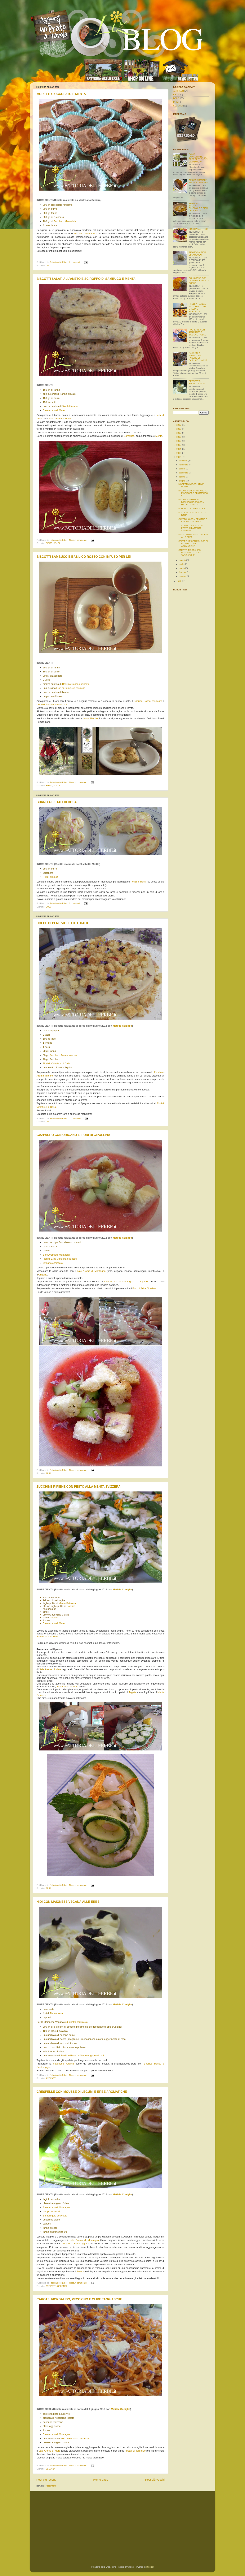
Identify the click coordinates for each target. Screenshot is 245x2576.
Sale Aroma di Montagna (56, 1254)
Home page (100, 2479)
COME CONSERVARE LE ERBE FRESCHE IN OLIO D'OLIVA (198, 158)
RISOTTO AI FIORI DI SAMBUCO (197, 253)
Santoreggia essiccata (55, 2215)
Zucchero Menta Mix (65, 221)
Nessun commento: (78, 540)
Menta (158, 435)
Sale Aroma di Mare (54, 410)
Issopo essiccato (52, 2211)
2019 (179, 429)
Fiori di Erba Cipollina (144, 1288)
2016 (179, 441)
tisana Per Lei (90, 718)
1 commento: (75, 1118)
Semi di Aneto (70, 406)
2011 (179, 581)
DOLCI (49, 265)
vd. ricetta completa (76, 2022)
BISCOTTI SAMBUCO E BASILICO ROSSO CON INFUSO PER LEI (84, 556)
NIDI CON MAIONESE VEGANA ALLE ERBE (68, 1901)
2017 (179, 437)
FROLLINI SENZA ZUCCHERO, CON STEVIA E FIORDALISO (197, 308)
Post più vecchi (155, 2479)
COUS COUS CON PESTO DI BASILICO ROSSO (198, 280)
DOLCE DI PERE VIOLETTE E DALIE (63, 923)
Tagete (54, 1617)
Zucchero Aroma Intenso (63, 1055)
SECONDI (62, 2286)
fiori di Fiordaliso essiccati (75, 2438)
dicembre (183, 461)
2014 (179, 449)
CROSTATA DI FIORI (198, 229)
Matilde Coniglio (122, 1025)
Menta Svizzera (67, 1603)
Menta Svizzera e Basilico (83, 1666)
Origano (42, 1274)
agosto (182, 477)
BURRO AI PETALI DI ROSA (57, 802)
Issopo (80, 2271)
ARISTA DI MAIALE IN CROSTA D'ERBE (198, 181)
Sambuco (129, 435)
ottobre (182, 469)
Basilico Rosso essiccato (76, 684)
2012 (179, 457)
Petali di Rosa (138, 881)
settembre (184, 473)
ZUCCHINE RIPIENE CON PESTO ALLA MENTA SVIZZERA (79, 1486)
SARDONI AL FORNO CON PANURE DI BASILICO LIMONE (198, 357)
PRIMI (48, 1473)
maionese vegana (63, 2063)
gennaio (183, 576)
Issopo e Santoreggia (74, 2243)
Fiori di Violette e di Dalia (56, 1063)
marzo (182, 568)
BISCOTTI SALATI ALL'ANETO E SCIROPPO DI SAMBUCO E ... (193, 493)
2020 (179, 425)
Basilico (71, 1606)
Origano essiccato (53, 1263)
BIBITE (49, 543)
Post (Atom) (51, 2486)
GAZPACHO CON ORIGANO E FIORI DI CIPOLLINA (73, 1135)
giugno (182, 481)
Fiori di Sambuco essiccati (70, 688)
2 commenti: (75, 262)
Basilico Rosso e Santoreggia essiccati (82, 2055)
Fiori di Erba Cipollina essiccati (60, 1258)
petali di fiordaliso (136, 2450)
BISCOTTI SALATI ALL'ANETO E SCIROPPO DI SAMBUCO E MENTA (86, 278)
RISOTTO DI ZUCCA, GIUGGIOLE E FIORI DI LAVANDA (198, 207)
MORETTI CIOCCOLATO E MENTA (61, 94)
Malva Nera (56, 2013)
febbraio (183, 572)
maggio (182, 560)
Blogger (150, 2567)
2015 (179, 445)
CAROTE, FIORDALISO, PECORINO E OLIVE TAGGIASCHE (79, 2299)
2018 (179, 433)
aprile (182, 564)
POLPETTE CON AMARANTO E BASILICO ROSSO (197, 332)
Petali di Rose (50, 876)
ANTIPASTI (51, 2078)
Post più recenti (46, 2479)
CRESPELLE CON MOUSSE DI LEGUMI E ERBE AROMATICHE (82, 2091)
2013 (179, 453)
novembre (184, 465)
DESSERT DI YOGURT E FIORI (197, 382)
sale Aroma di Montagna (91, 1271)
